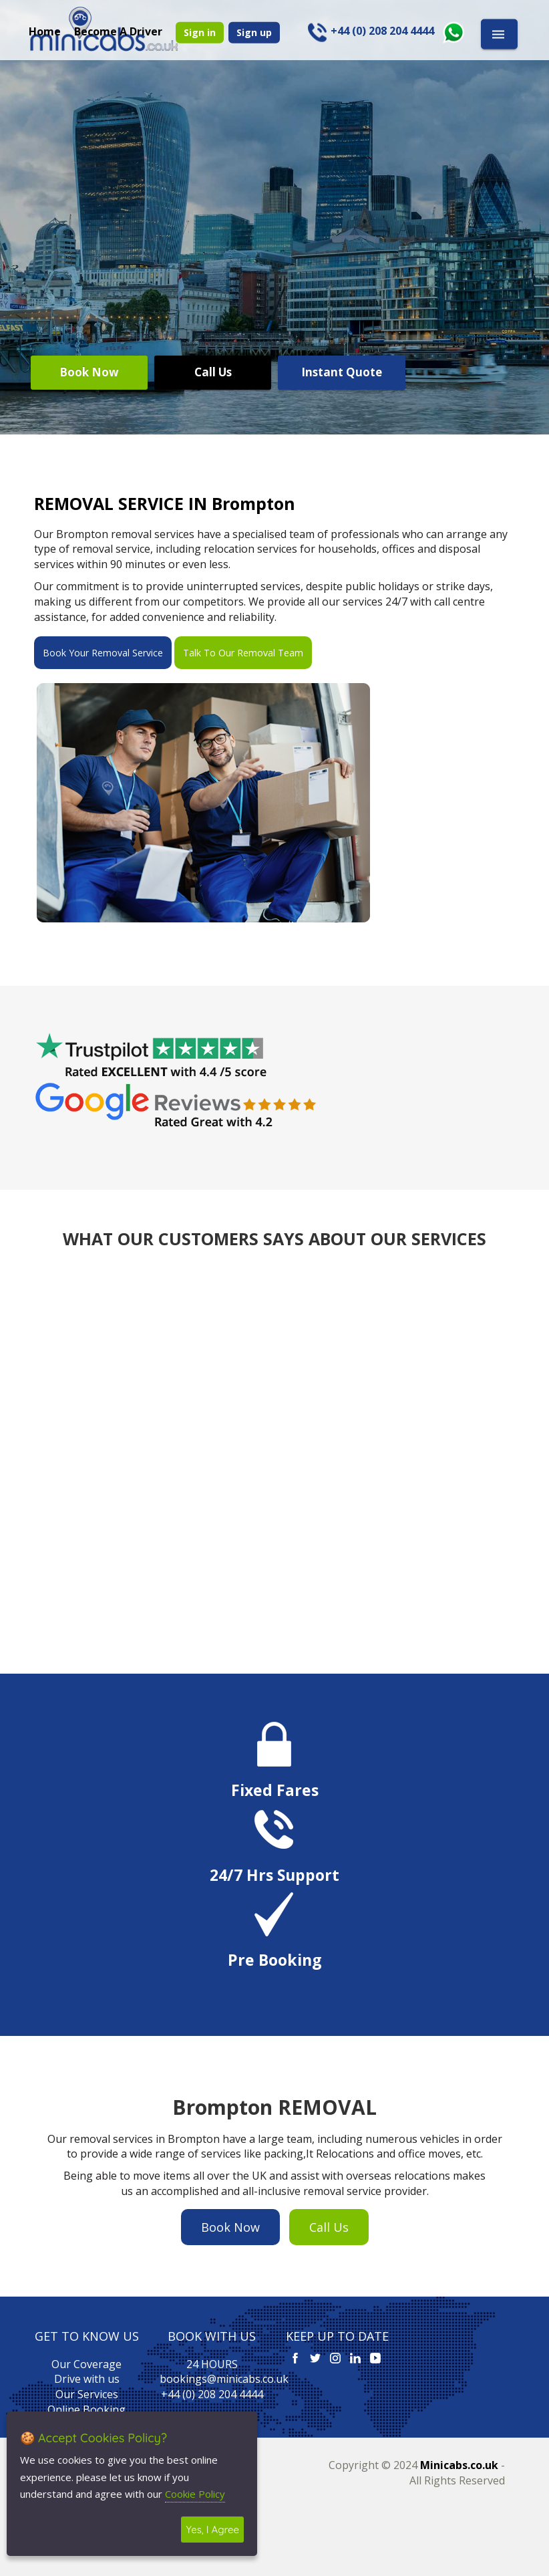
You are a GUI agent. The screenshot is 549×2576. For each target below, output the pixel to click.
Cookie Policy (195, 2493)
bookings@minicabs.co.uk (224, 2378)
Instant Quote (341, 372)
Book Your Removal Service (103, 652)
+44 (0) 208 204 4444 (212, 2394)
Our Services (86, 2394)
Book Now (89, 372)
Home (45, 30)
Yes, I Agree (212, 2529)
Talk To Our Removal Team (243, 652)
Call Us (213, 372)
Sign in (200, 31)
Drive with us (87, 2378)
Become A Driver (118, 30)
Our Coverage (86, 2364)
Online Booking (86, 2409)
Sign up (254, 31)
